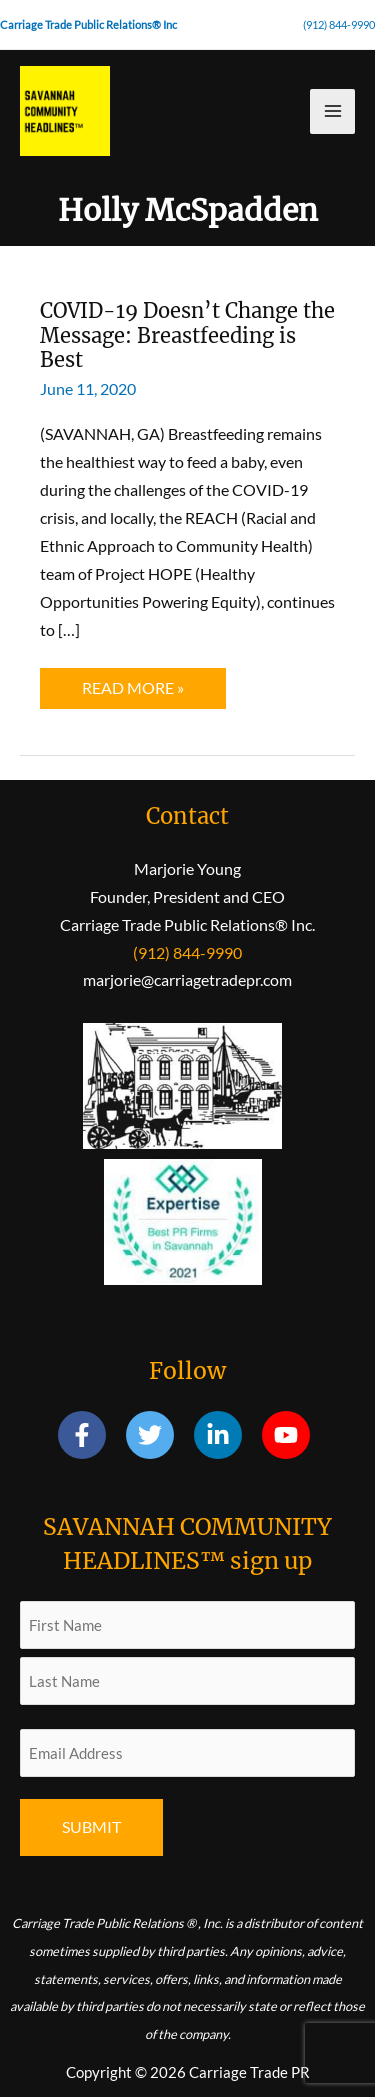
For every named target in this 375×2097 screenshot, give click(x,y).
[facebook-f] (90, 1435)
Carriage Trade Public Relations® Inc (88, 24)
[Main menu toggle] (332, 111)
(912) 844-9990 (339, 24)
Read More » (143, 692)
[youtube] (289, 1435)
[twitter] (158, 1435)
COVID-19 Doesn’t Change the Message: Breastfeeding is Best (187, 335)
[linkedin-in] (226, 1435)
